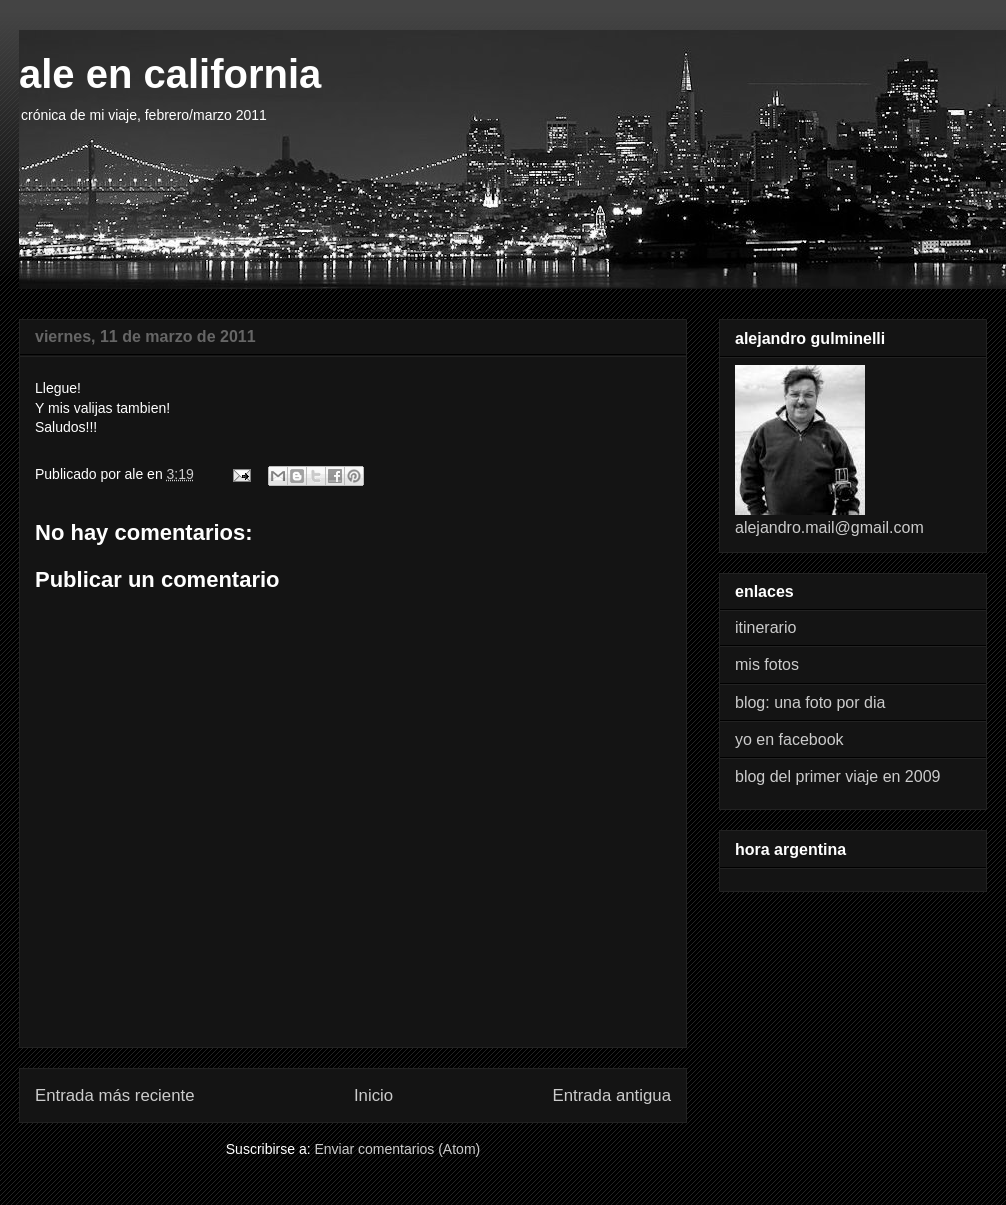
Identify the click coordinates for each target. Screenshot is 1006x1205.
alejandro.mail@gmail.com (829, 527)
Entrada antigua (612, 1095)
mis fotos (767, 664)
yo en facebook (789, 739)
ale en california (170, 74)
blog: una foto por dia (810, 702)
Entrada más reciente (115, 1095)
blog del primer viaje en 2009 (837, 776)
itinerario (765, 627)
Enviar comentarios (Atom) (397, 1149)
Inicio (373, 1095)
